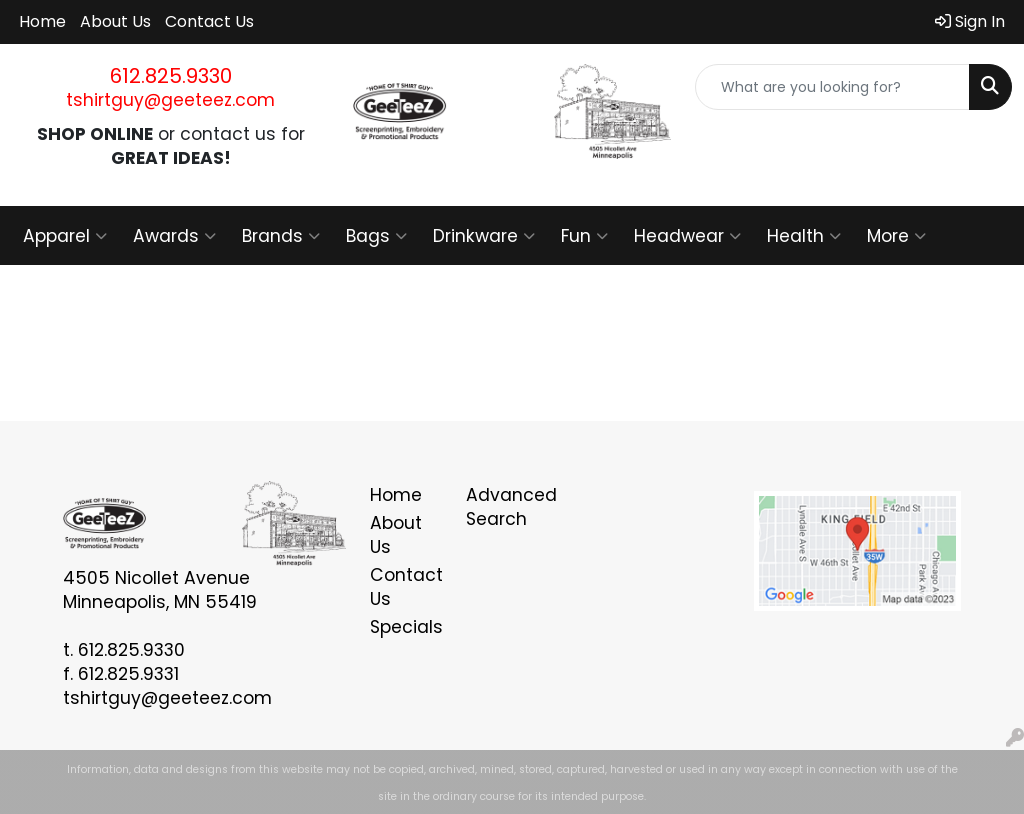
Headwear (687, 236)
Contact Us (209, 21)
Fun (584, 236)
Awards (174, 236)
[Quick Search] (832, 87)
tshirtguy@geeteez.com (170, 100)
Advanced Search (502, 507)
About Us (115, 21)
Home (42, 21)
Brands (281, 236)
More (896, 236)
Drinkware (484, 236)
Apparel (65, 236)
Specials (406, 627)
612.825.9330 (171, 76)
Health (804, 236)
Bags (376, 236)
